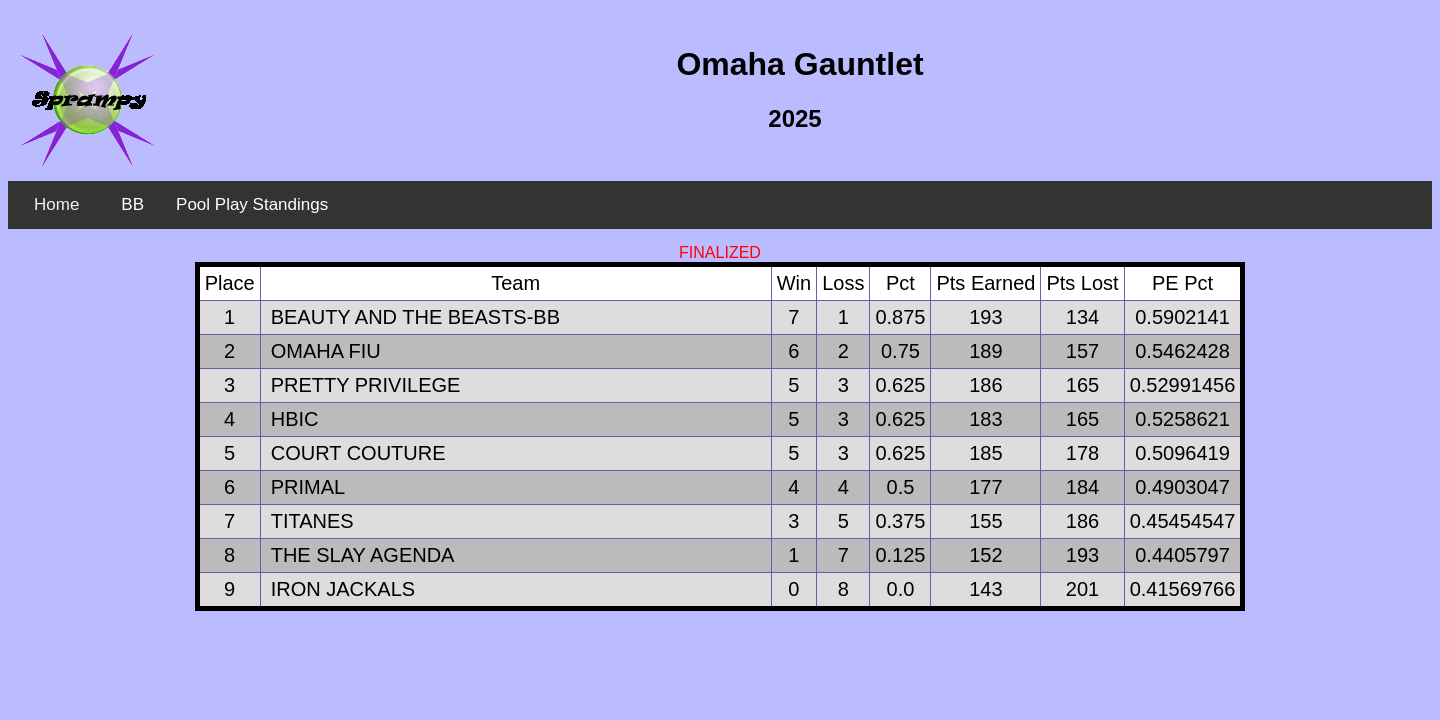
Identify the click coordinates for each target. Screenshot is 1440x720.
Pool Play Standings (252, 204)
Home (56, 204)
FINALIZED (720, 252)
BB (132, 204)
